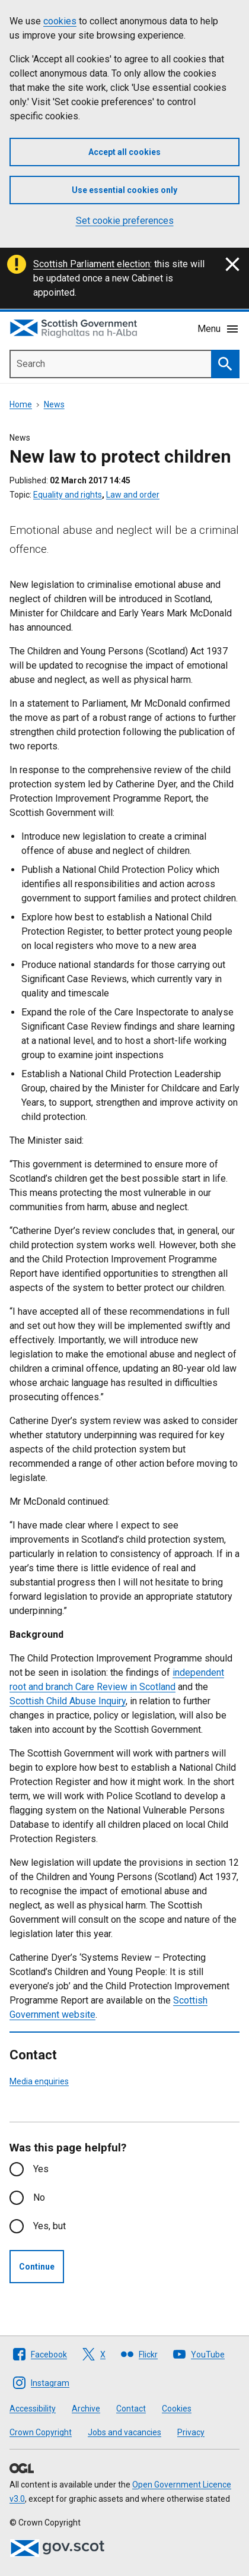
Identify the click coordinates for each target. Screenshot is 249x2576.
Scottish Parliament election (91, 264)
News (54, 404)
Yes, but (49, 2226)
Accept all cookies (124, 152)
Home (20, 404)
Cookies (176, 2408)
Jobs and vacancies (124, 2432)
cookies (59, 21)
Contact (131, 2408)
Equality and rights (67, 494)
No (39, 2197)
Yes (41, 2169)
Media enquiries (39, 2081)
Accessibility (32, 2408)
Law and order (132, 494)
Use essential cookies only (124, 190)
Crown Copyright (40, 2432)
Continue (37, 2266)
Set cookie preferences (125, 220)
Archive (86, 2408)
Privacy (191, 2432)
